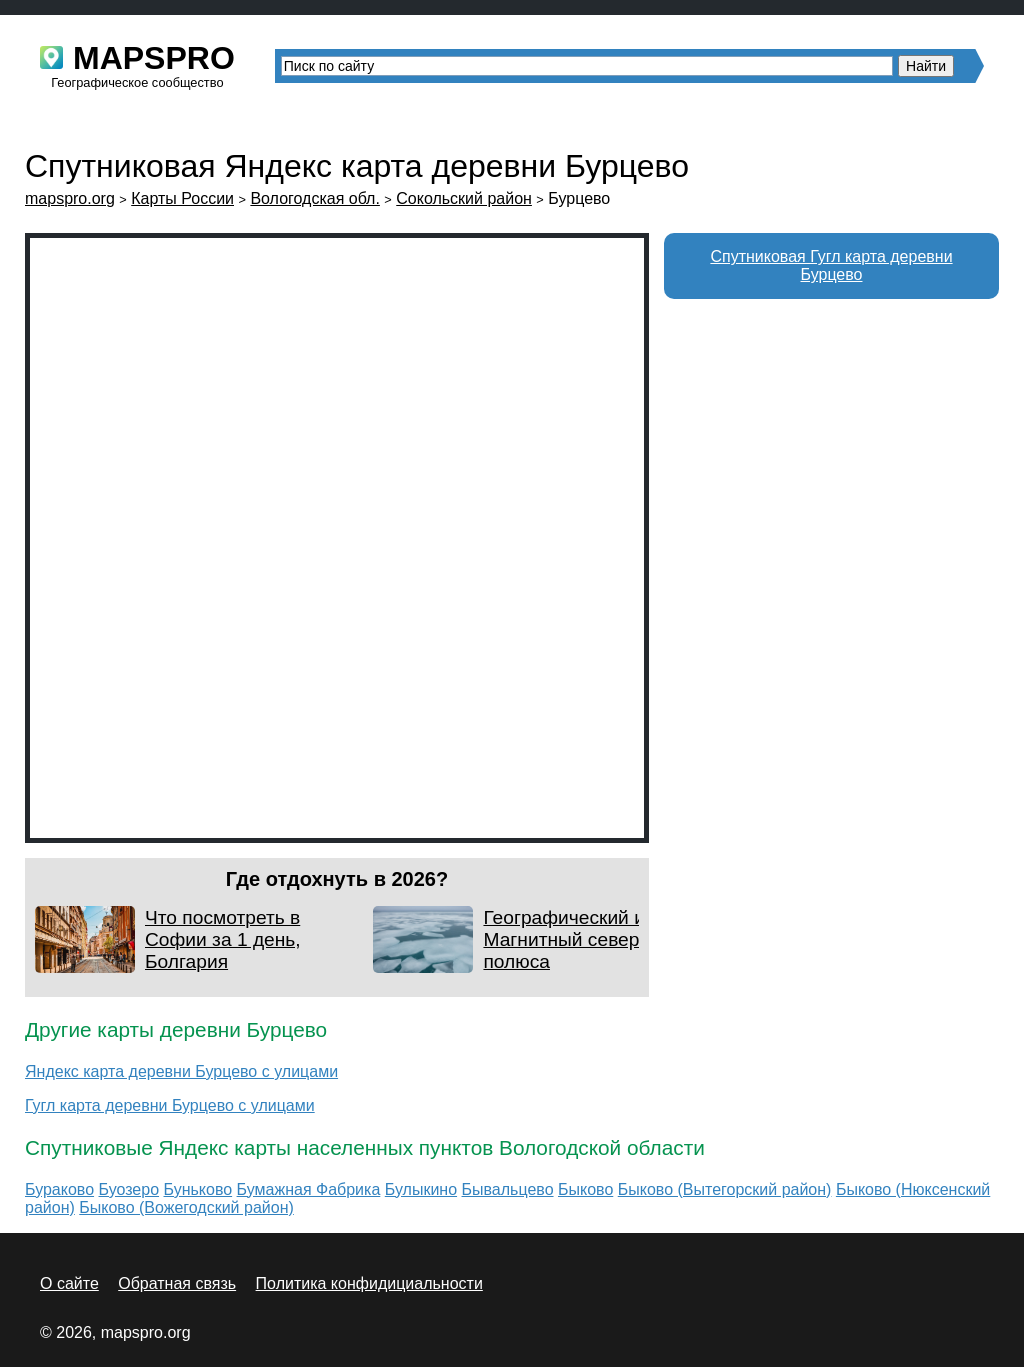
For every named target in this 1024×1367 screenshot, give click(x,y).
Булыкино (421, 1189)
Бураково (59, 1189)
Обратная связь (177, 1283)
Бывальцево (508, 1189)
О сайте (69, 1283)
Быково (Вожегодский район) (186, 1207)
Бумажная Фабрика (309, 1189)
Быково (585, 1189)
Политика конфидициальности (369, 1283)
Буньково (198, 1189)
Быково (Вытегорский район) (725, 1189)
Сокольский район (464, 198)
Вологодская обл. (314, 198)
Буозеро (129, 1189)
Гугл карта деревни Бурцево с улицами (170, 1105)
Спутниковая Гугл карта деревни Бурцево (831, 265)
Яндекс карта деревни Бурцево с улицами (181, 1071)
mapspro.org (70, 198)
